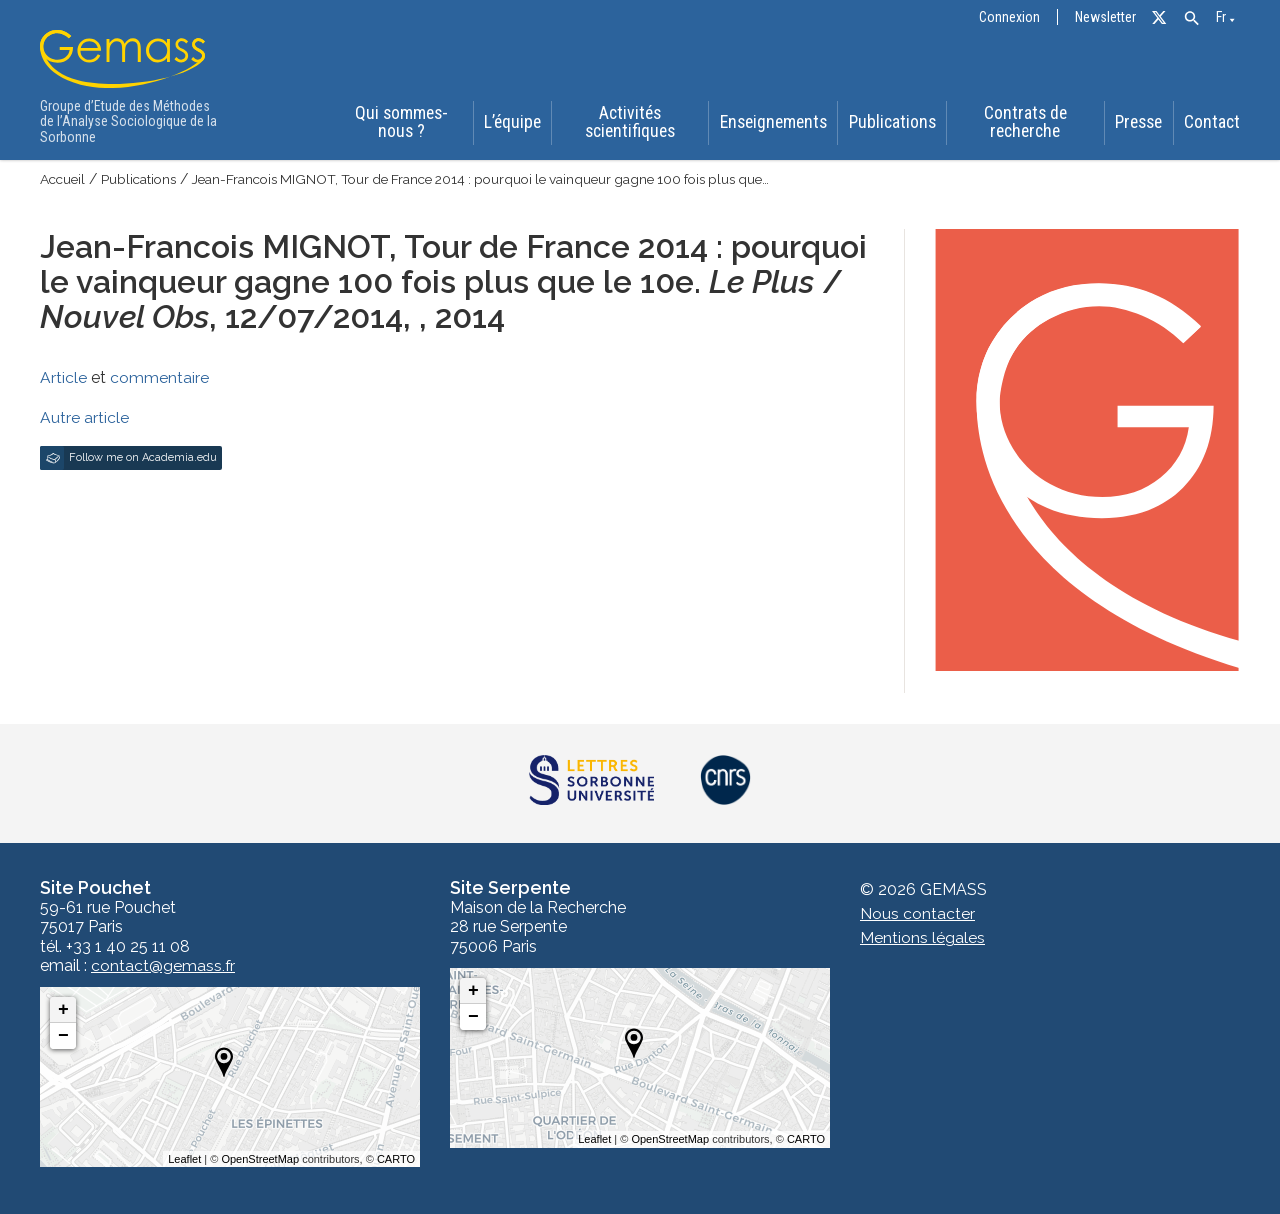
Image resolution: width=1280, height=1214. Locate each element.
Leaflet (184, 1159)
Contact (1214, 124)
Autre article (84, 417)
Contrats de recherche (1024, 123)
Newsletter (1105, 17)
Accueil (64, 180)
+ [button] (63, 1010)
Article (63, 377)
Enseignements (773, 124)
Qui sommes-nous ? (398, 123)
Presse (1139, 124)
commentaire (159, 377)
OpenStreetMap (260, 1159)
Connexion (1009, 17)
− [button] (63, 1036)
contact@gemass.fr (163, 966)
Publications (891, 124)
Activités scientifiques (629, 123)
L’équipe (510, 124)
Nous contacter (917, 914)
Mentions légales (922, 938)
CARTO (396, 1159)
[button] (1191, 18)
